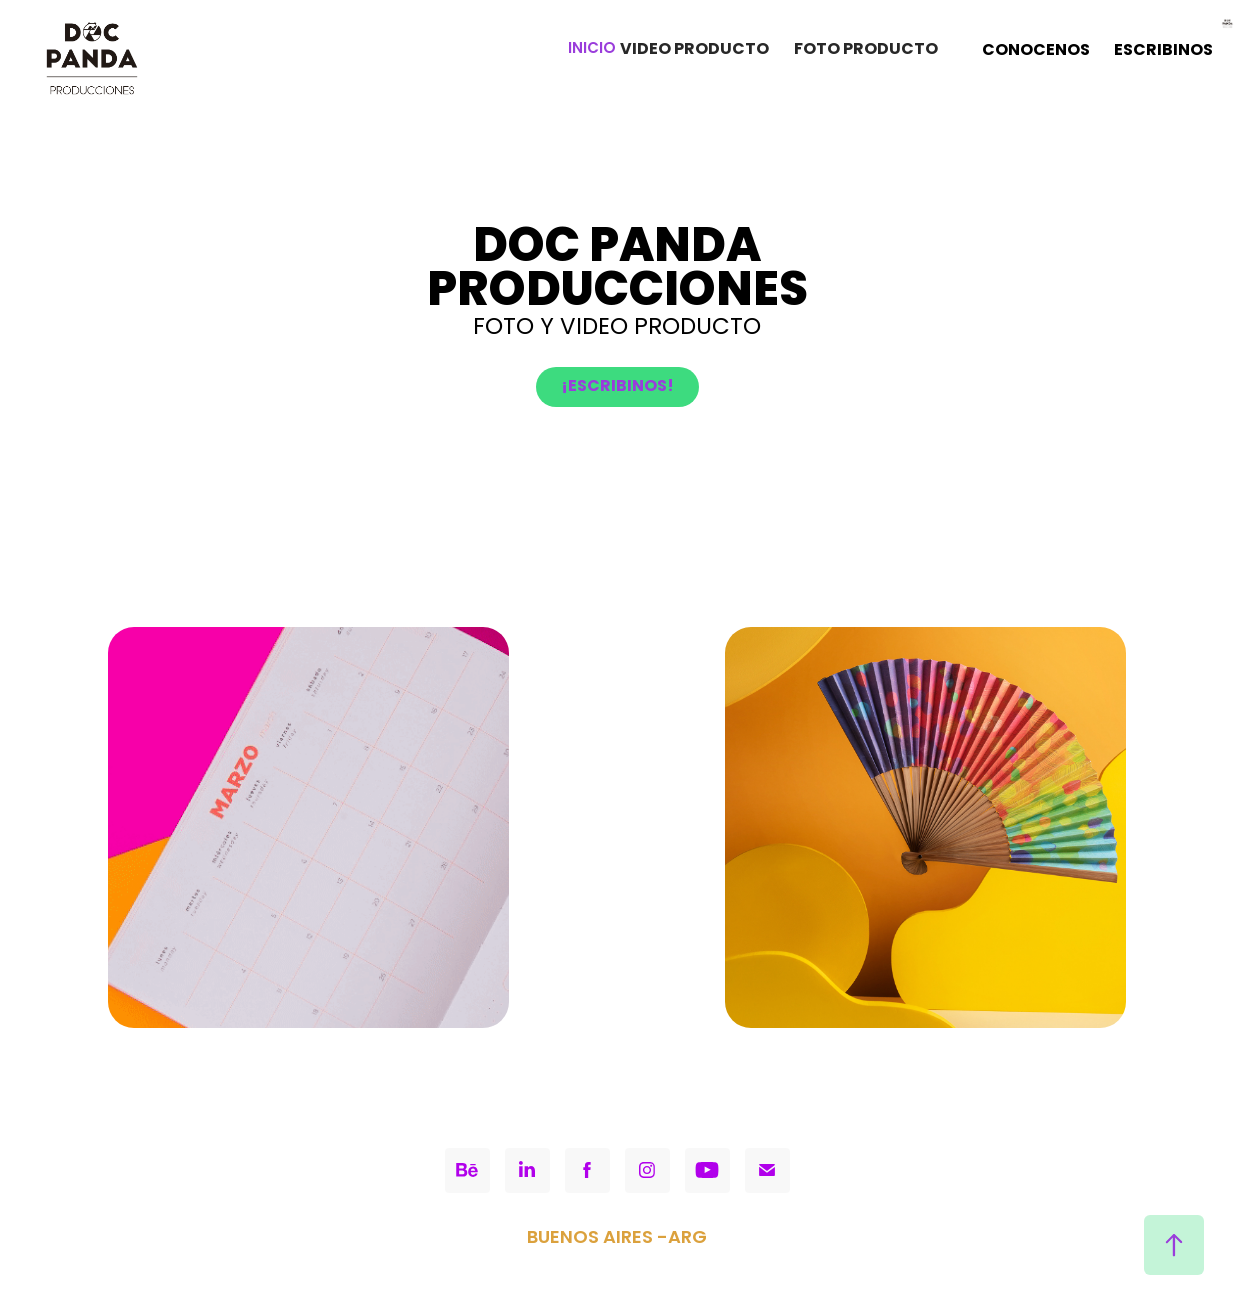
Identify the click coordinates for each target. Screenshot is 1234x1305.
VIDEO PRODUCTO (694, 50)
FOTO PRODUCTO (866, 50)
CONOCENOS (1036, 51)
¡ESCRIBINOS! (617, 387)
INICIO (592, 49)
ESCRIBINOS (1163, 51)
